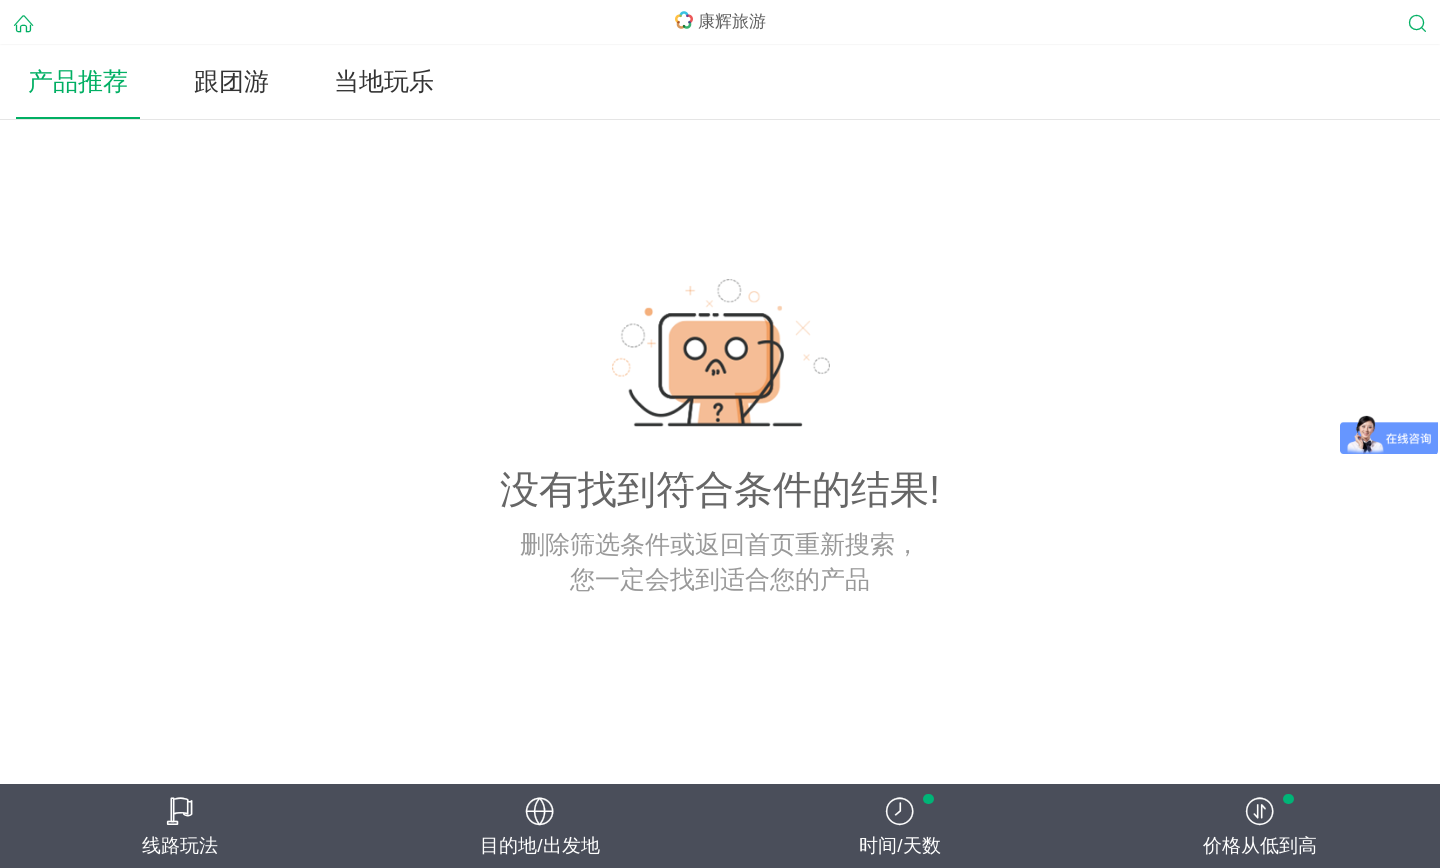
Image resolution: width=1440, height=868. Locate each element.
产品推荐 (78, 81)
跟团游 (231, 81)
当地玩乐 (384, 81)
